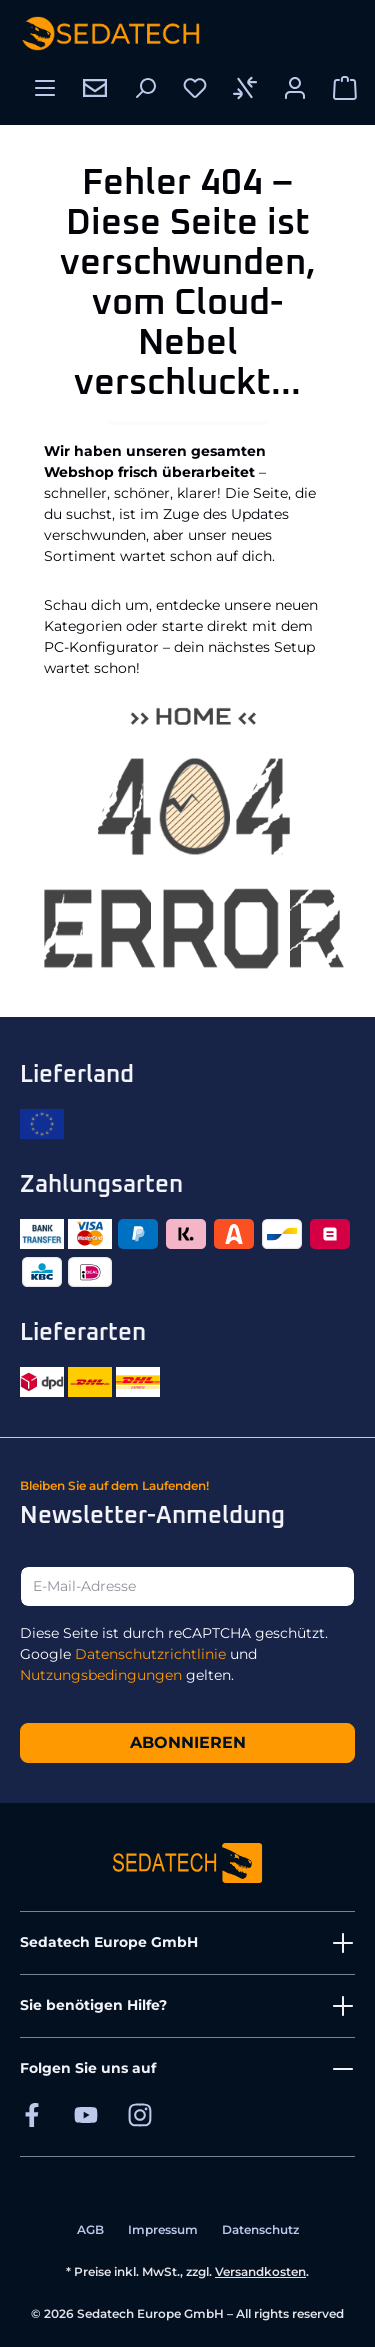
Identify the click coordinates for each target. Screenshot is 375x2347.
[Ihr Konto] (295, 88)
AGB (90, 2229)
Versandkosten (260, 2271)
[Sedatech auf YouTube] (86, 2114)
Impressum (163, 2229)
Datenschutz (260, 2229)
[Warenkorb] (345, 88)
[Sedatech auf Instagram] (140, 2114)
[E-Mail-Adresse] (187, 1586)
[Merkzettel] (195, 88)
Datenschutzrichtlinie (150, 1654)
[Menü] (45, 88)
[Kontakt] (95, 88)
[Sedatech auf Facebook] (32, 2114)
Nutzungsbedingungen (101, 1675)
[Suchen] (145, 88)
